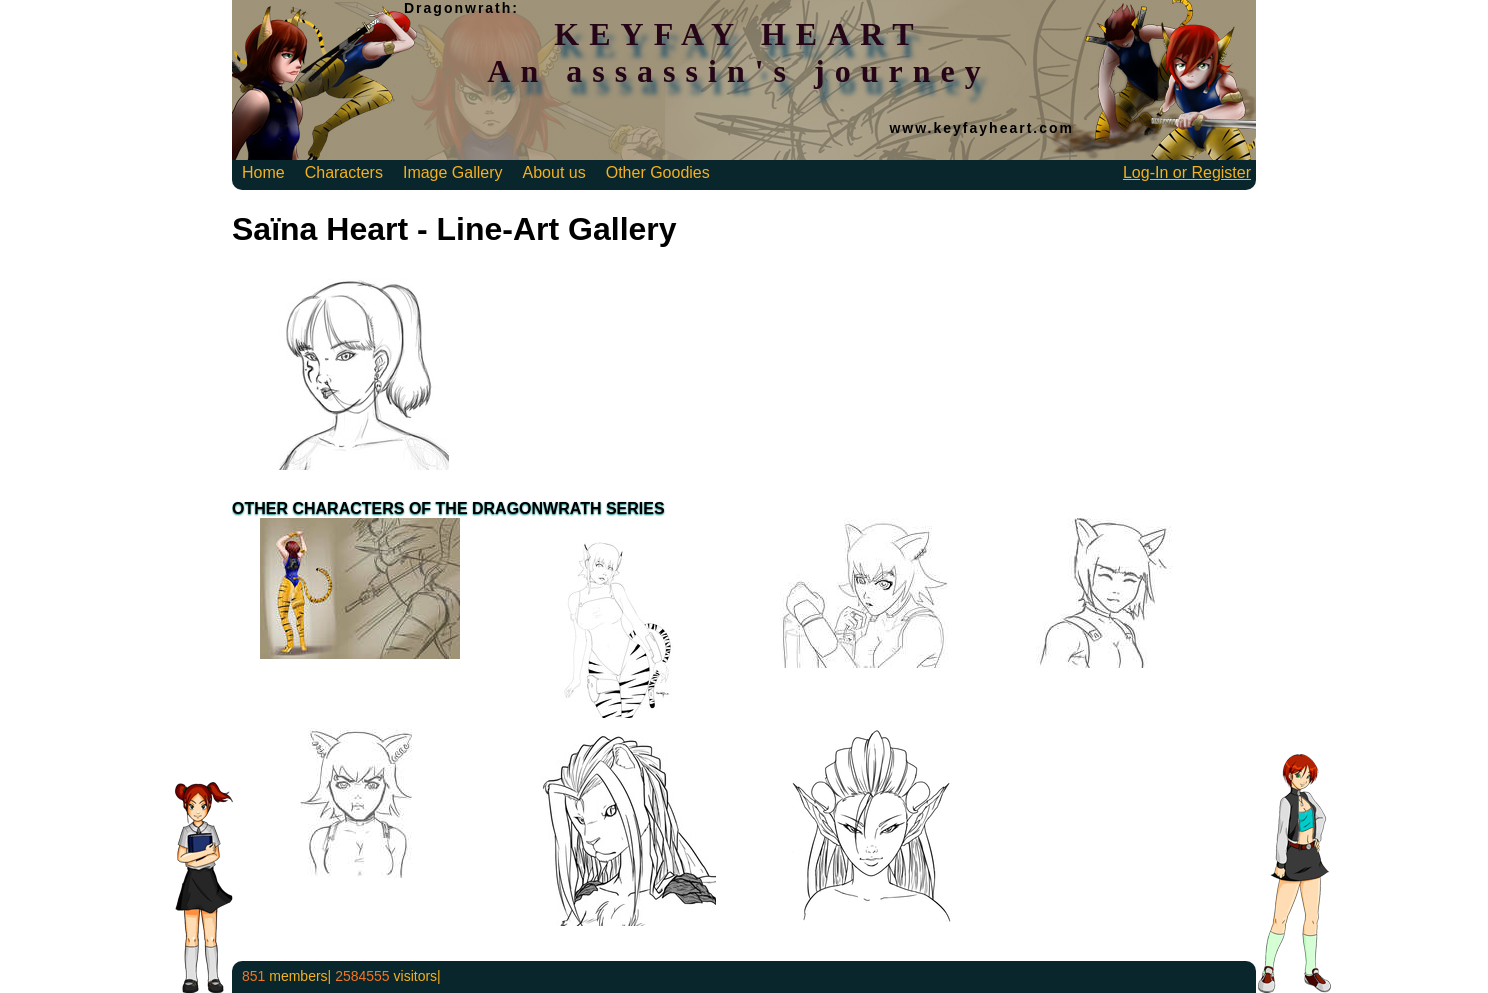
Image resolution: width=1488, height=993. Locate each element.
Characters (344, 172)
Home (263, 172)
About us (554, 172)
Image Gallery (453, 172)
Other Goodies (658, 172)
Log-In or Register (1187, 172)
